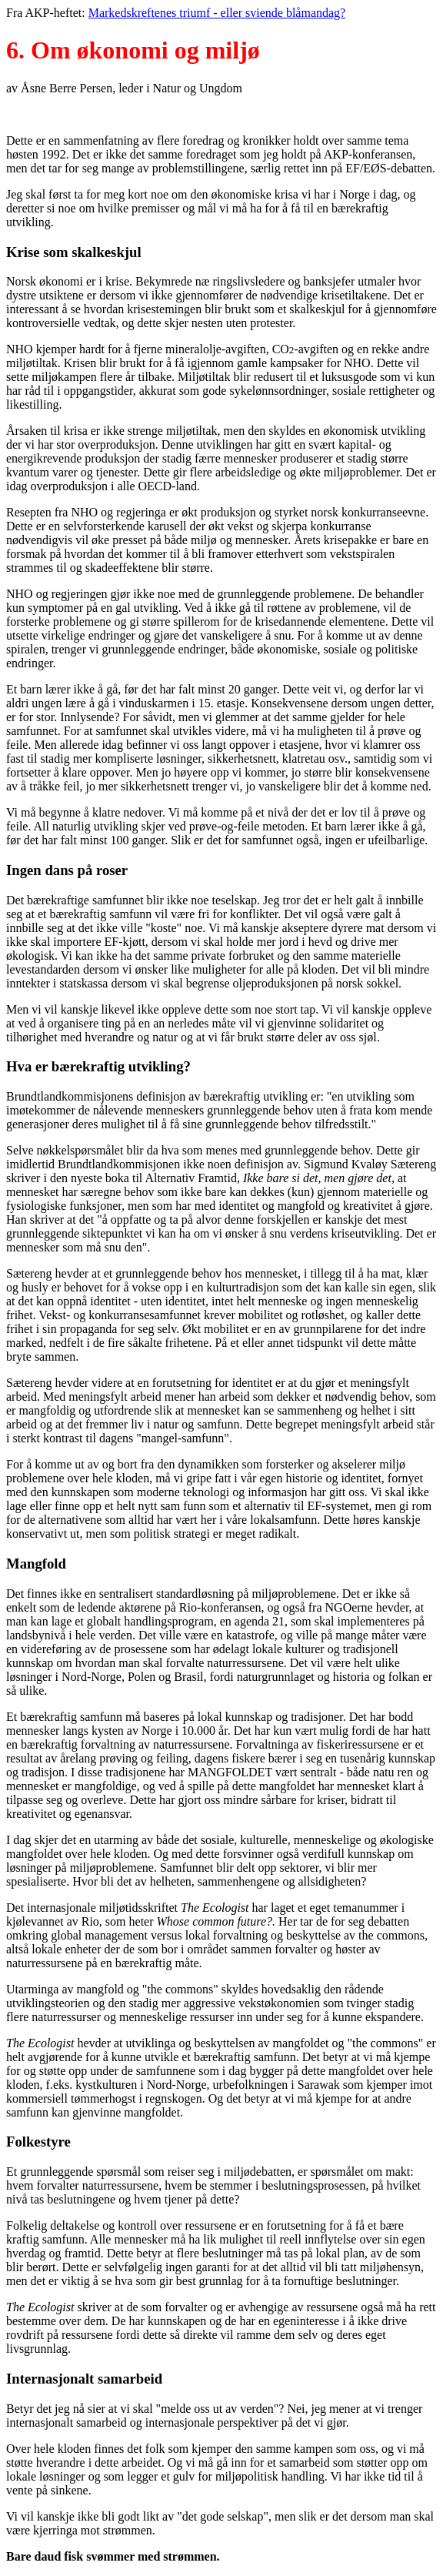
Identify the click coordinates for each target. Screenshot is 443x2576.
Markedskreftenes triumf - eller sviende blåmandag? (217, 12)
